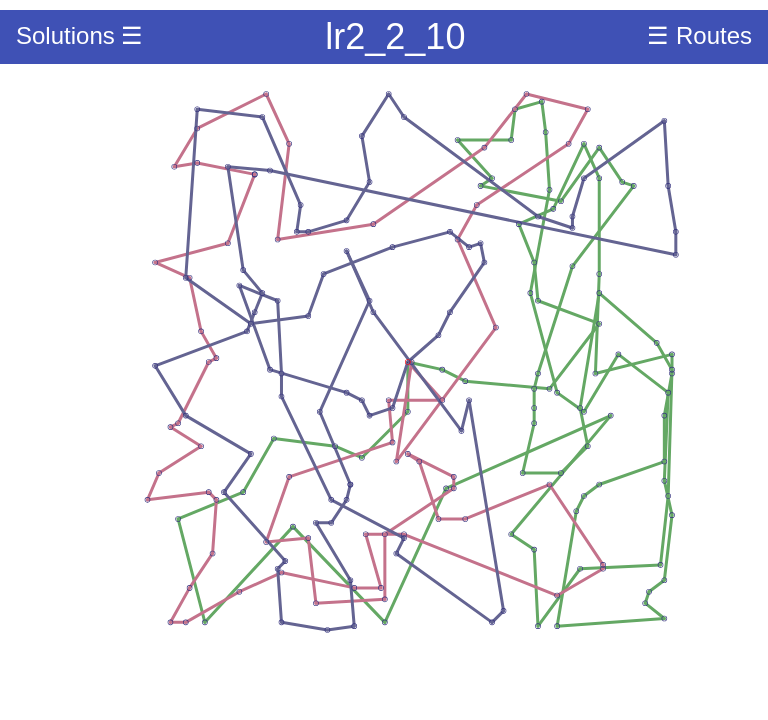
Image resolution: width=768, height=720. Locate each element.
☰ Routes (699, 35)
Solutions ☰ (79, 35)
